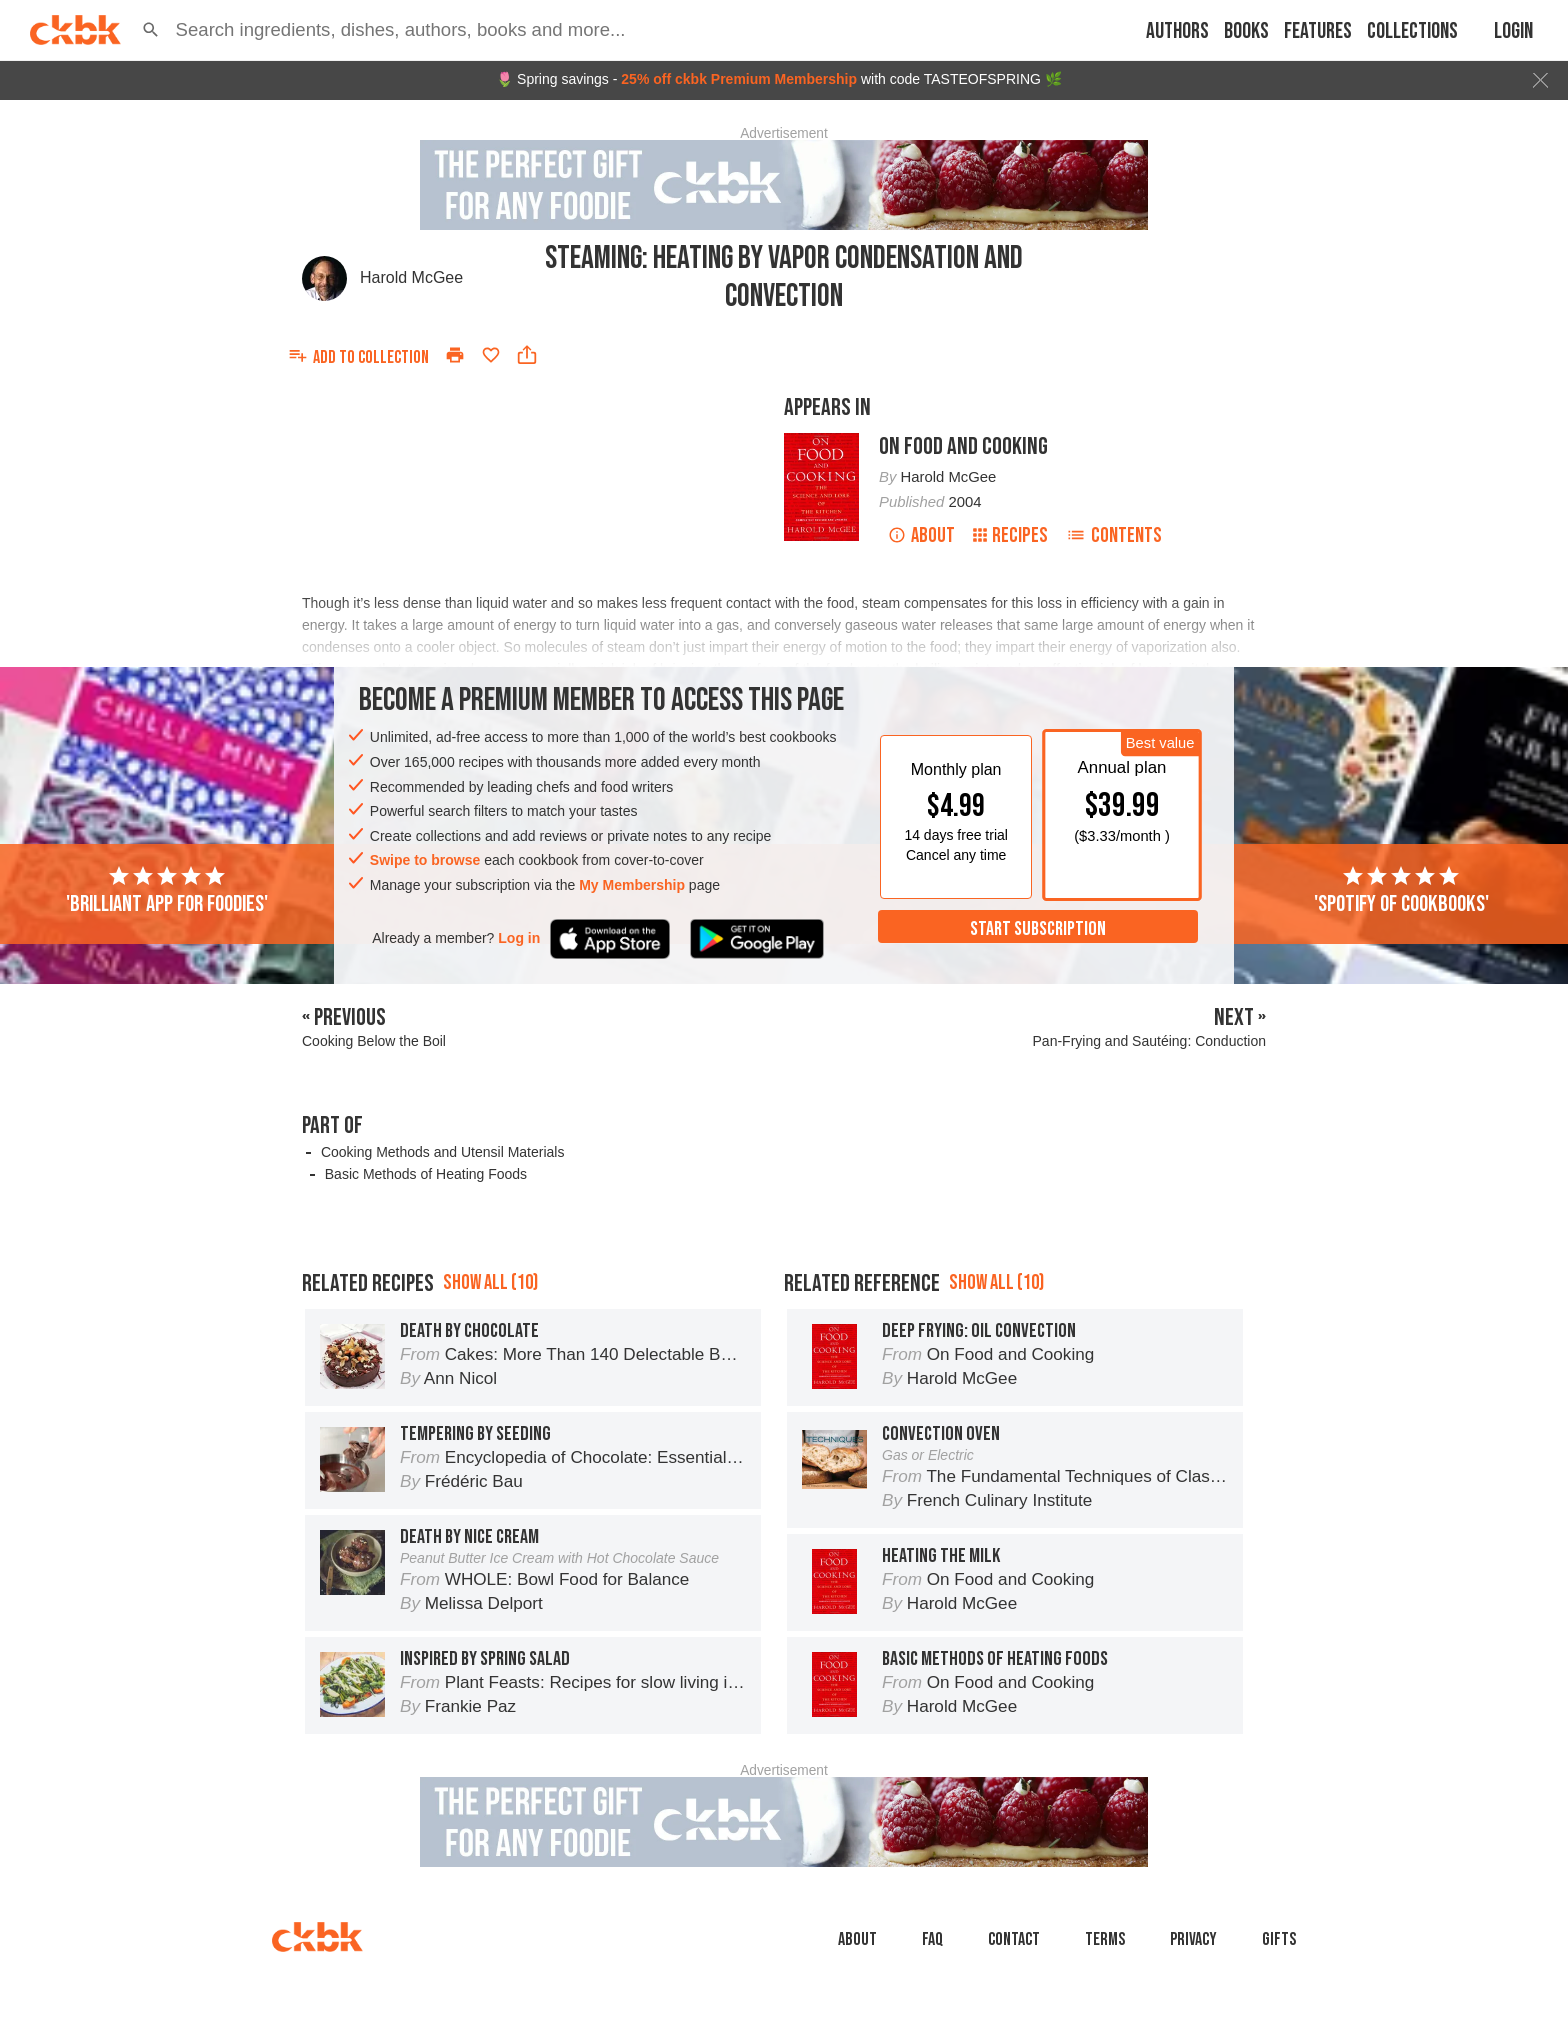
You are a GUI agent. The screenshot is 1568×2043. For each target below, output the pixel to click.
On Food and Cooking (963, 446)
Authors (1177, 31)
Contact (1014, 1939)
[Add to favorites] (491, 355)
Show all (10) (490, 1282)
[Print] (455, 355)
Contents (1114, 535)
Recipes (1010, 535)
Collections (1412, 31)
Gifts (1279, 1939)
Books (1246, 31)
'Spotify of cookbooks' (1401, 891)
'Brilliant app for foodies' (167, 891)
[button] (151, 30)
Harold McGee (411, 277)
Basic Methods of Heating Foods (426, 1174)
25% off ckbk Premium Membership (739, 79)
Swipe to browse (425, 860)
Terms (1105, 1939)
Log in (519, 938)
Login (1513, 31)
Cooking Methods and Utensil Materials (443, 1152)
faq (932, 1939)
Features (1318, 31)
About (921, 535)
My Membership (632, 885)
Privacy (1193, 1939)
